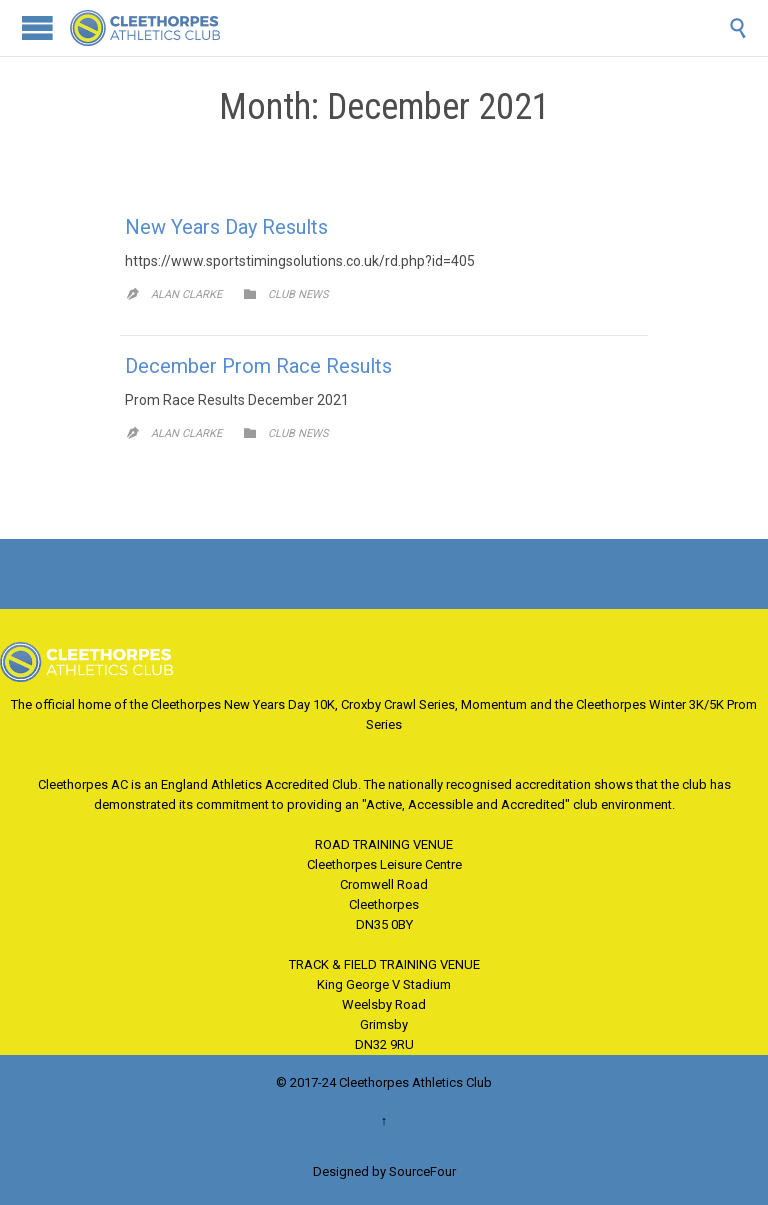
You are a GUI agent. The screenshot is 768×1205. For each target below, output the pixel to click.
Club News (298, 294)
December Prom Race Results (258, 366)
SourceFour (422, 1171)
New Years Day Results (226, 227)
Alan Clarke (186, 294)
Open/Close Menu (37, 27)
